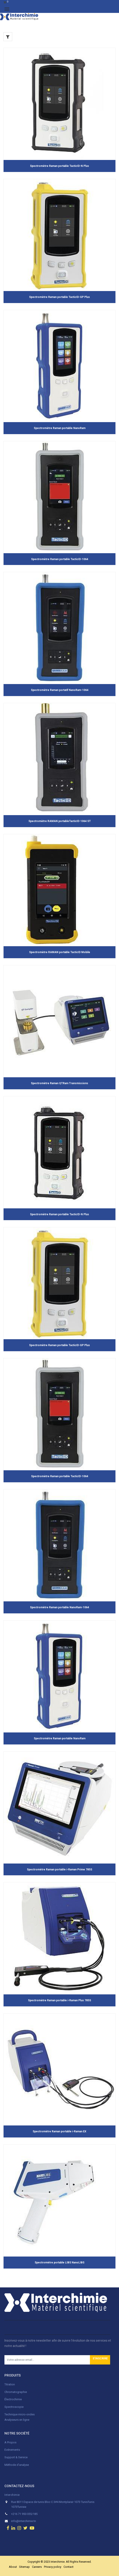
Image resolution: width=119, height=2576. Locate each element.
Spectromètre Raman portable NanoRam (59, 428)
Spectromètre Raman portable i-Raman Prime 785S (59, 1869)
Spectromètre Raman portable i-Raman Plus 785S (59, 2000)
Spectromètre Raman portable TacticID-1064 (59, 559)
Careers (37, 2566)
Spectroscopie (14, 2406)
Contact (68, 2566)
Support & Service (16, 2457)
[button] (100, 2359)
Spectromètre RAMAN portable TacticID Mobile (59, 952)
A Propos (10, 2442)
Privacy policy (52, 2566)
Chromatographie (15, 2392)
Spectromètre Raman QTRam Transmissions (59, 1083)
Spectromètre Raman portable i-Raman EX (59, 2131)
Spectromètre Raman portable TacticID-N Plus (59, 166)
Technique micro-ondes (19, 2414)
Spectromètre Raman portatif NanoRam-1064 (59, 690)
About (13, 2566)
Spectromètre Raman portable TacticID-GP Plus (59, 297)
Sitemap (24, 2566)
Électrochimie (13, 2399)
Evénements (12, 2449)
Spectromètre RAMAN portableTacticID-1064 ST (59, 821)
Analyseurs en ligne (16, 2419)
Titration (9, 2384)
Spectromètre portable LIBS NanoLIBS (59, 2262)
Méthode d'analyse (16, 2464)
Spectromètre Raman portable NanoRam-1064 (59, 1607)
